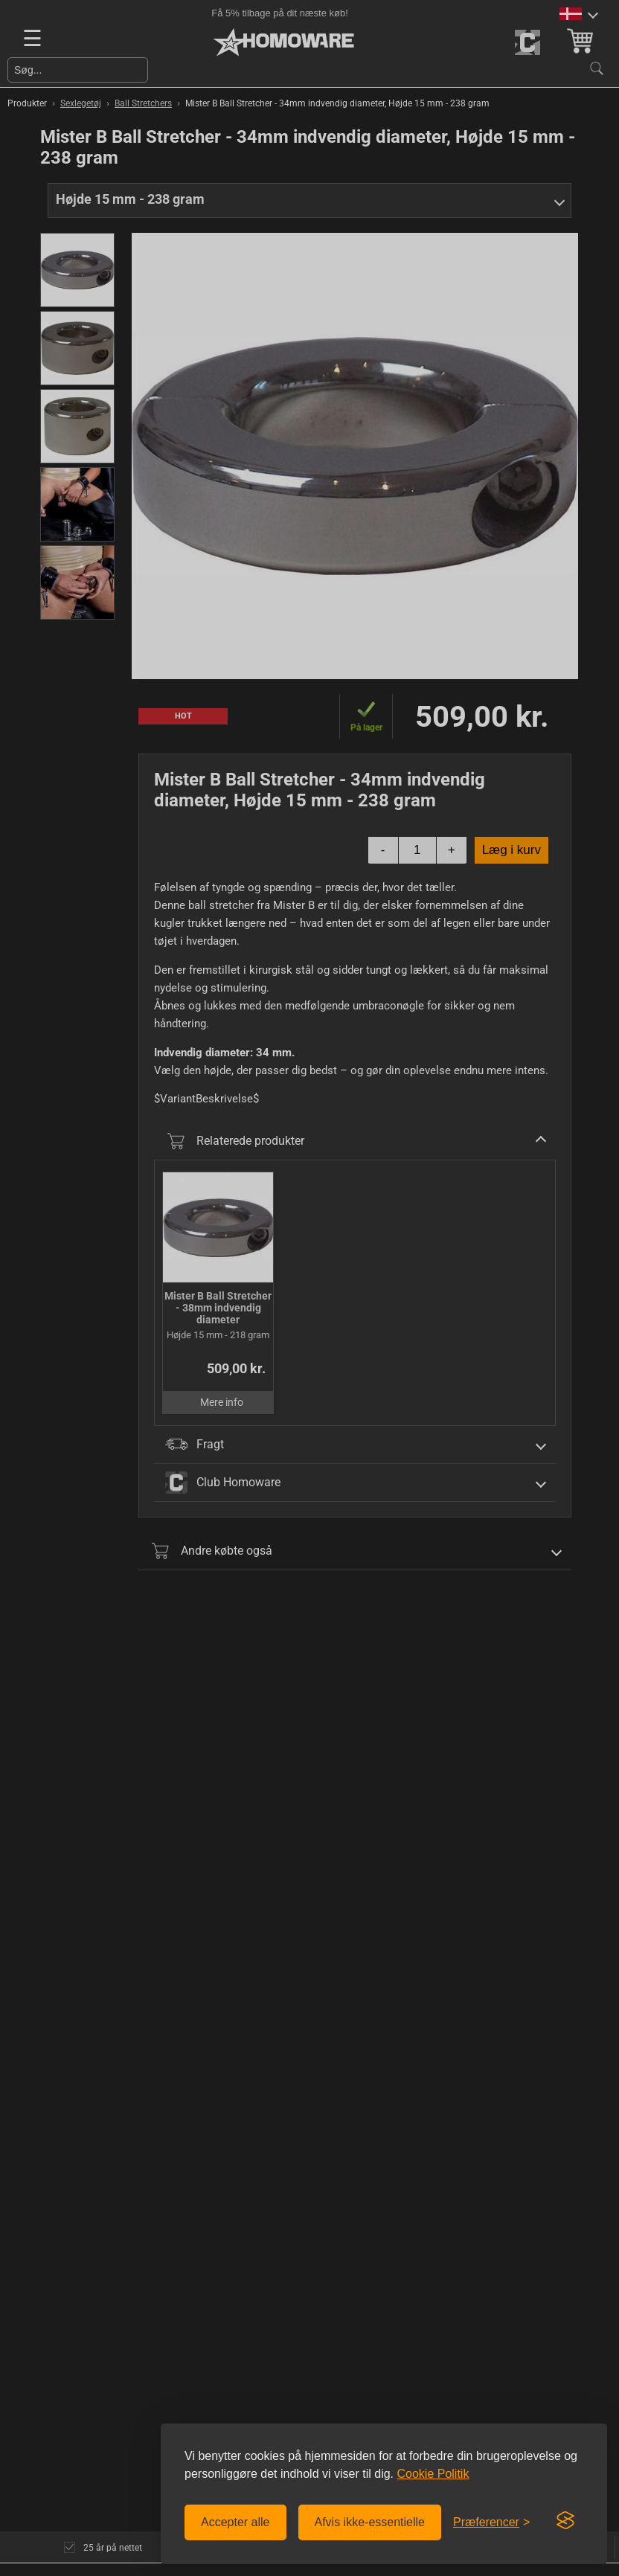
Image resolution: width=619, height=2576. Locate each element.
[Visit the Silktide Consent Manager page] (565, 2521)
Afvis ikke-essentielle (370, 2522)
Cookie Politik (433, 2473)
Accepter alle (235, 2522)
